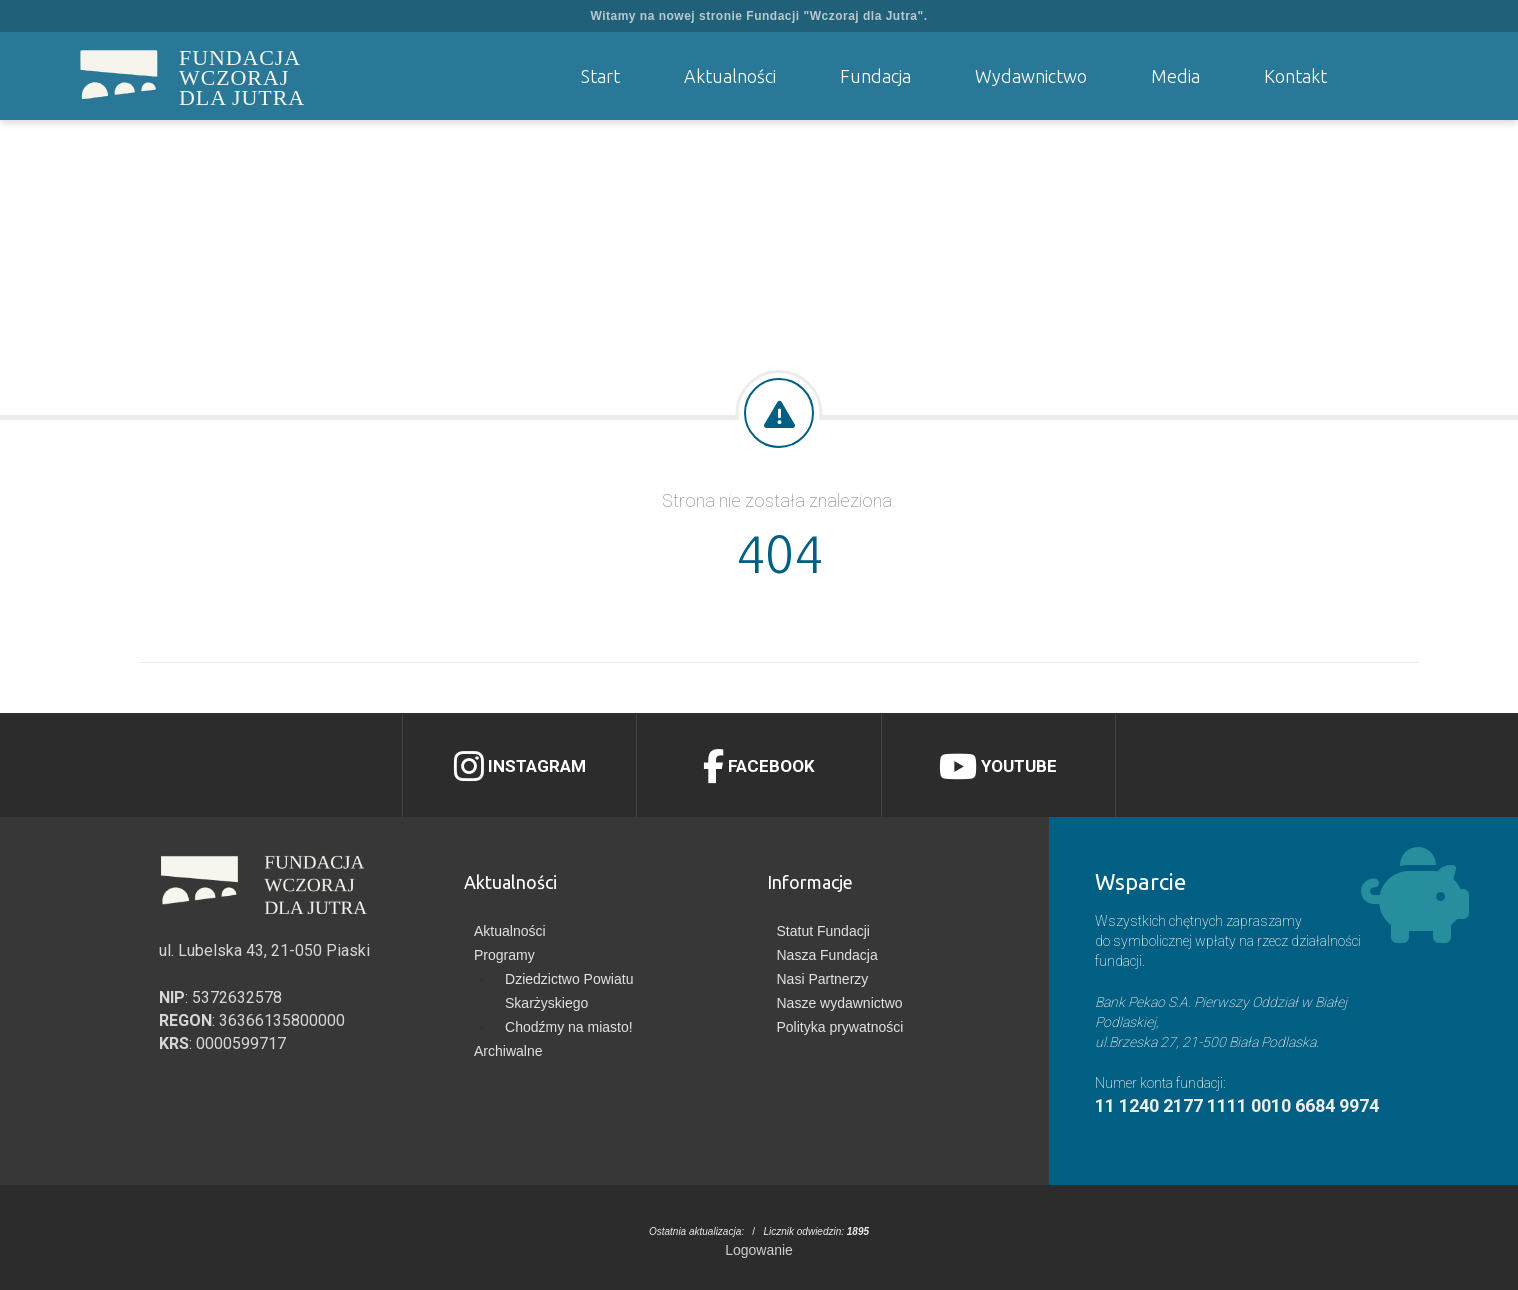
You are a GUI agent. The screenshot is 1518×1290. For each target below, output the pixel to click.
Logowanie (759, 1250)
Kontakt (1295, 76)
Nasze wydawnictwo (840, 1003)
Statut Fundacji (823, 931)
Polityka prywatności (840, 1027)
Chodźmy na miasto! (569, 1027)
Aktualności (730, 76)
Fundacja (875, 76)
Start (600, 76)
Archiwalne (508, 1051)
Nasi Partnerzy (823, 979)
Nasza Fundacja (827, 955)
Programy (504, 955)
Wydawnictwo (1031, 76)
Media (1175, 76)
